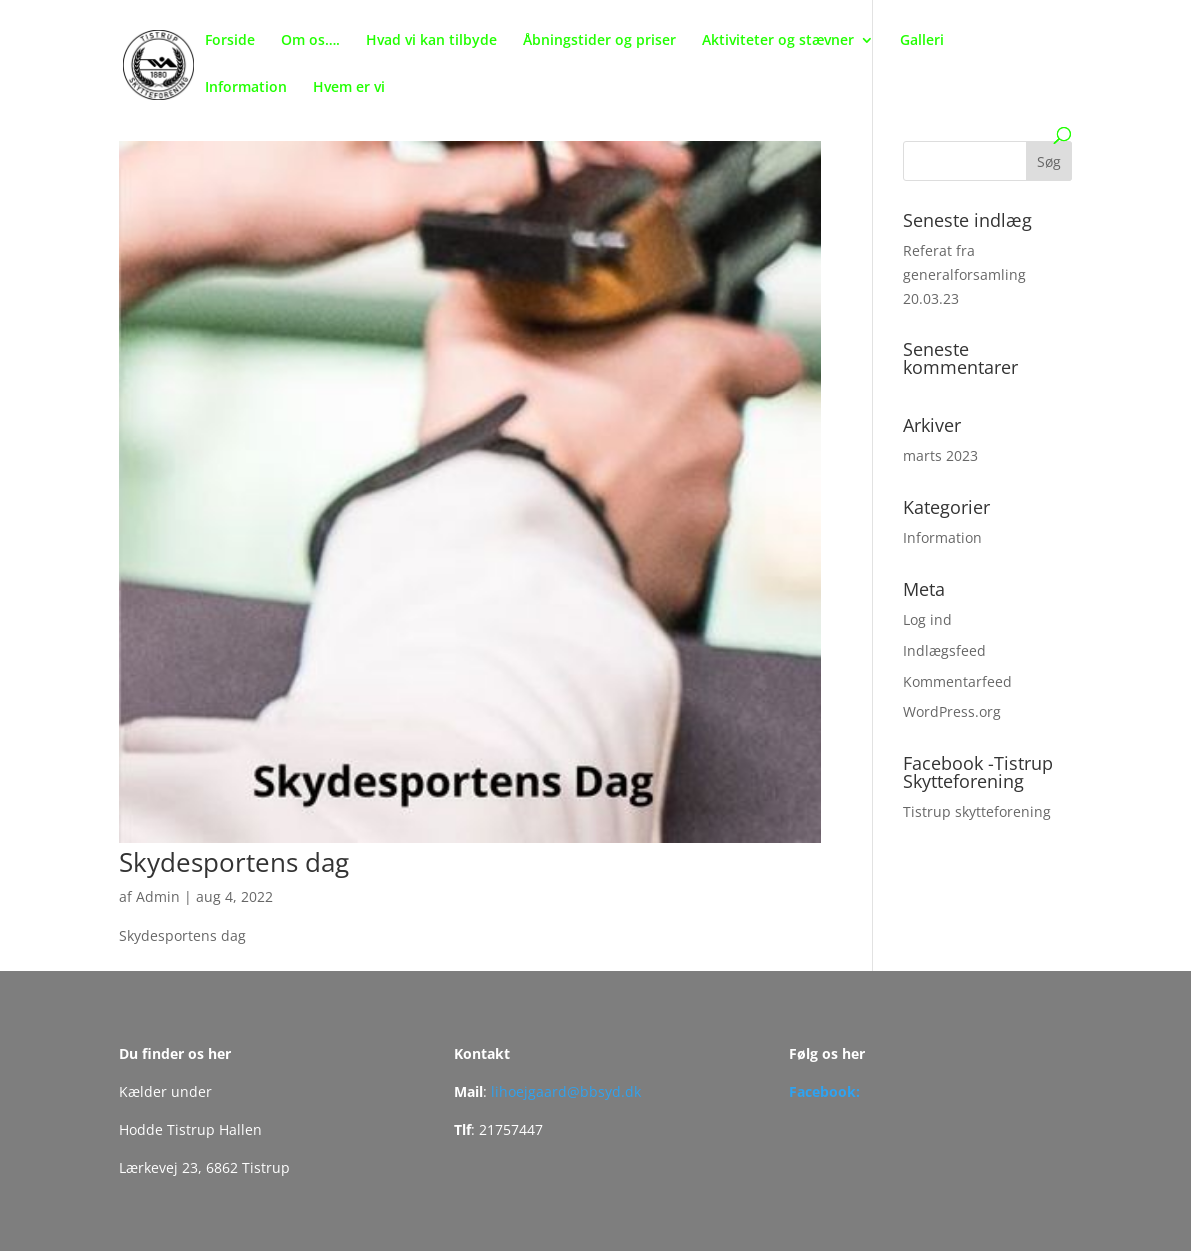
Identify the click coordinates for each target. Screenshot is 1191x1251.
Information (246, 88)
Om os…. (310, 41)
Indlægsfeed (944, 650)
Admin (158, 896)
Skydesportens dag (234, 862)
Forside (230, 41)
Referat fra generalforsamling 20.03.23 (964, 274)
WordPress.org (952, 711)
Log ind (927, 619)
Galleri (922, 41)
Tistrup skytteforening (977, 811)
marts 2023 (940, 455)
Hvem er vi (349, 88)
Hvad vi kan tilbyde (431, 41)
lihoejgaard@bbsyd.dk (566, 1091)
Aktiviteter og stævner (778, 41)
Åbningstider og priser (599, 41)
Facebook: (824, 1091)
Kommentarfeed (957, 681)
